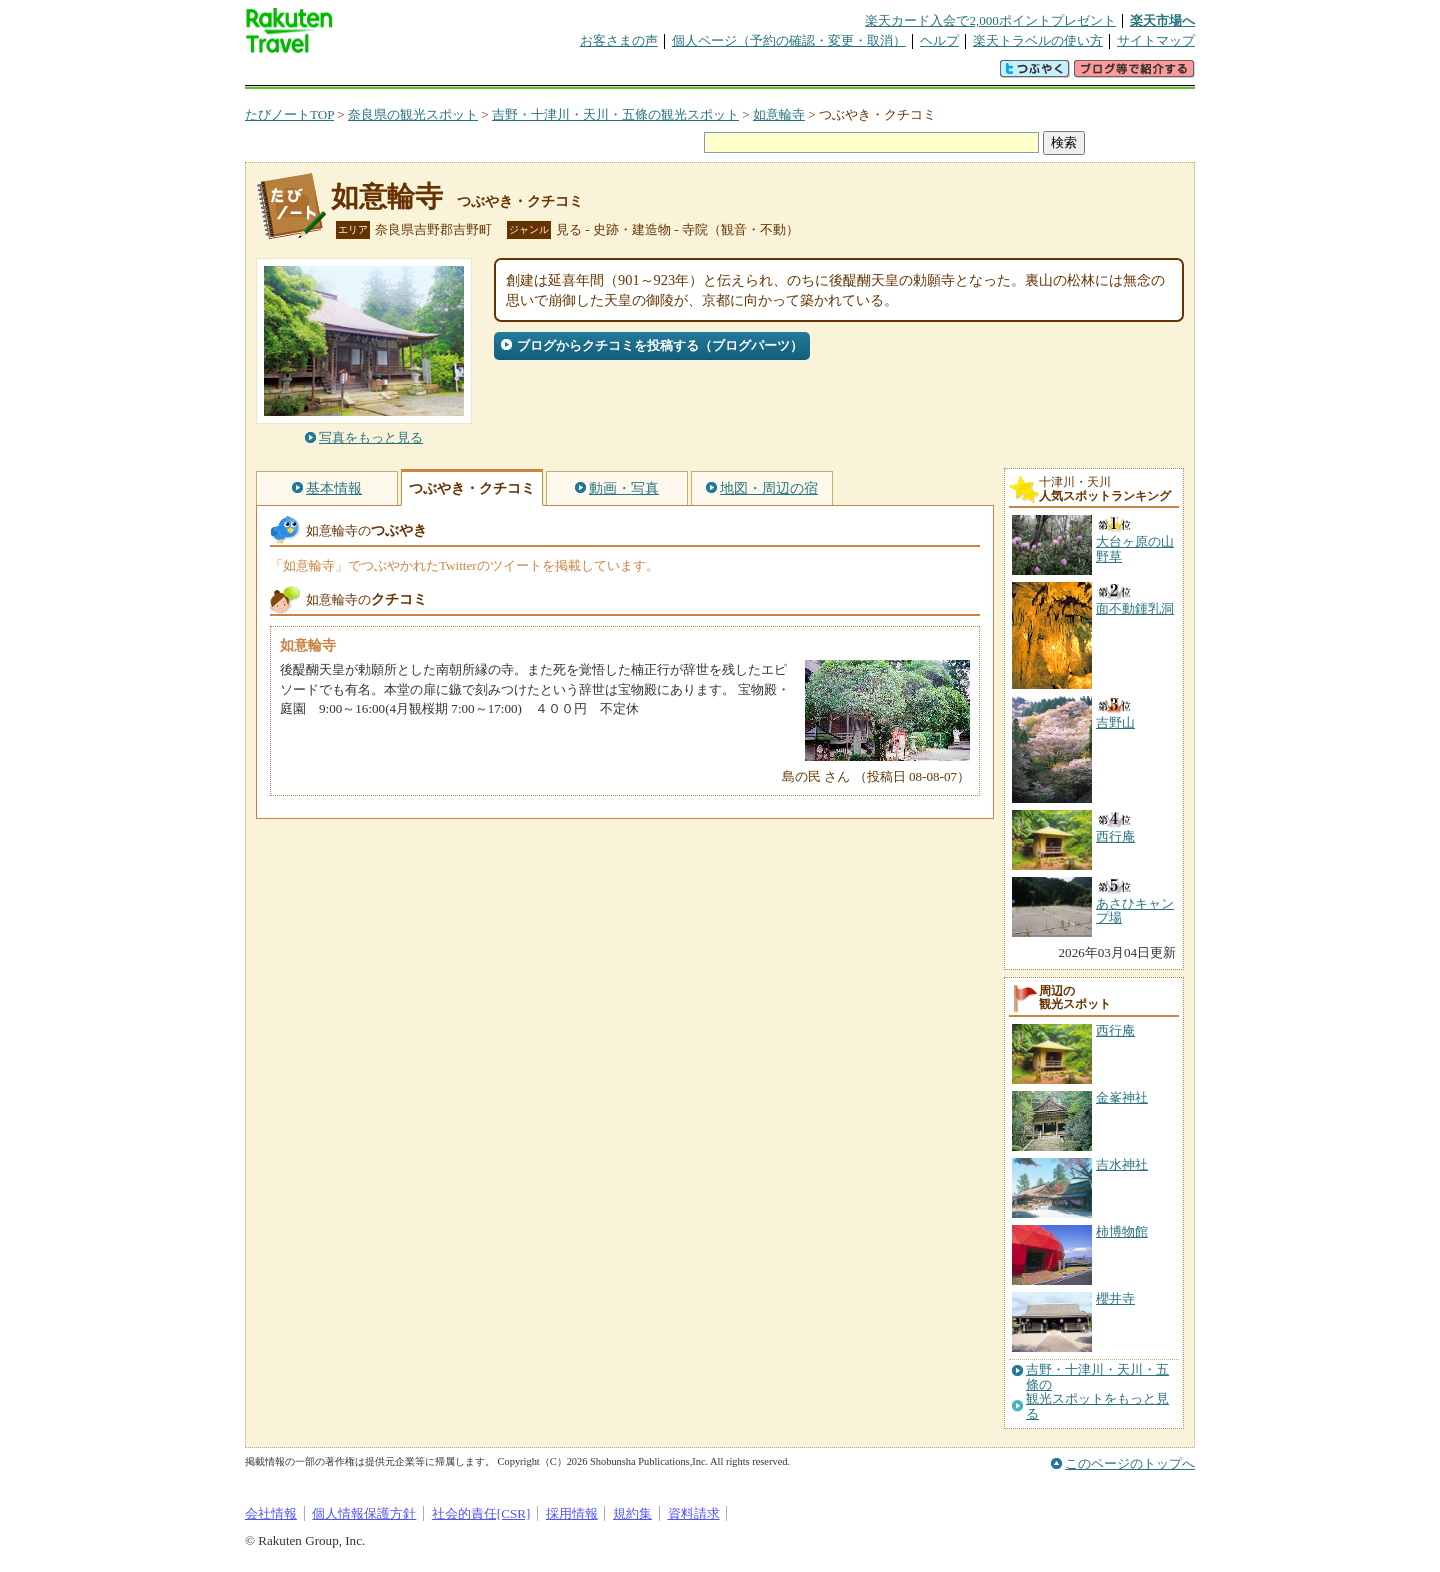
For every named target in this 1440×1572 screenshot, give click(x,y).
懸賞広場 (479, 74)
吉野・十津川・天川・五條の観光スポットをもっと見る (1097, 1391)
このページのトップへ (1130, 1463)
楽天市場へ (1162, 20)
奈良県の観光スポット (413, 114)
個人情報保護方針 (364, 1513)
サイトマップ (1156, 40)
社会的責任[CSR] (481, 1513)
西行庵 (1115, 1030)
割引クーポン (561, 74)
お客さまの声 (619, 40)
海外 (397, 74)
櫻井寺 (1115, 1298)
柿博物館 (1122, 1231)
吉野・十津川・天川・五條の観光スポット (615, 114)
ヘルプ (939, 40)
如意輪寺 (779, 114)
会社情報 (271, 1513)
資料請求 (694, 1513)
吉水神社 (1122, 1164)
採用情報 (572, 1513)
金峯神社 (1122, 1097)
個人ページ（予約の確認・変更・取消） (789, 40)
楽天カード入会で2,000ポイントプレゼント (990, 20)
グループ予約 (643, 74)
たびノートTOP (289, 114)
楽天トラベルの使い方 (1038, 40)
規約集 (632, 1513)
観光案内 (725, 74)
